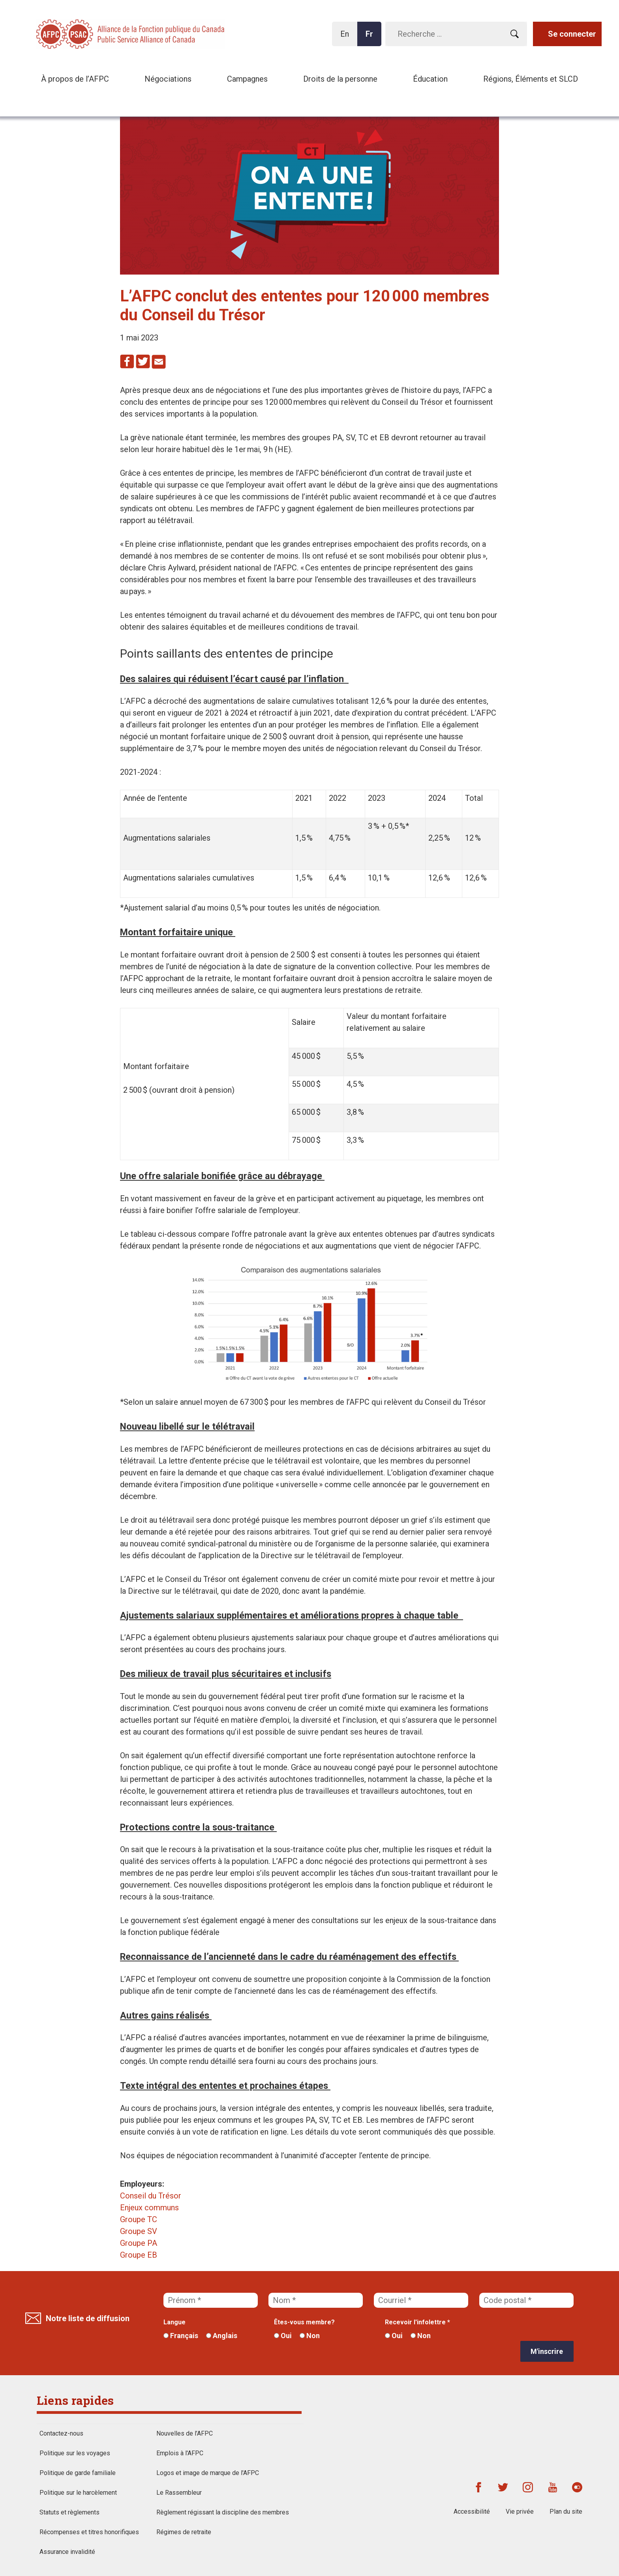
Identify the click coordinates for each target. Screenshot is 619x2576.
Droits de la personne (340, 79)
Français (180, 2335)
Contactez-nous (61, 2433)
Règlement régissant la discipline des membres (222, 2512)
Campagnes (247, 79)
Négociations (167, 79)
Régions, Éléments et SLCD (530, 79)
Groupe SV (138, 2231)
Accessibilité (472, 2511)
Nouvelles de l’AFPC (184, 2433)
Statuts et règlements (69, 2512)
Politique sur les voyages (74, 2453)
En (346, 37)
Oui (283, 2335)
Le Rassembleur (179, 2492)
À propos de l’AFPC (75, 79)
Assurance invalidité (67, 2551)
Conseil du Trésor (150, 2195)
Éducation (430, 79)
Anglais (221, 2335)
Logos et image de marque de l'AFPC (207, 2473)
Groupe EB (138, 2255)
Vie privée (520, 2511)
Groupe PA (138, 2243)
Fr (371, 37)
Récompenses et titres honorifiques (89, 2532)
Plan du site (566, 2511)
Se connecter (572, 34)
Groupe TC (138, 2219)
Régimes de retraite (183, 2532)
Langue (174, 2322)
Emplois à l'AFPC (179, 2453)
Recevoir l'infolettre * (417, 2322)
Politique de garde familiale (77, 2473)
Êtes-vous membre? (304, 2322)
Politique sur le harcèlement (78, 2492)
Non (310, 2335)
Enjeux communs (149, 2207)
